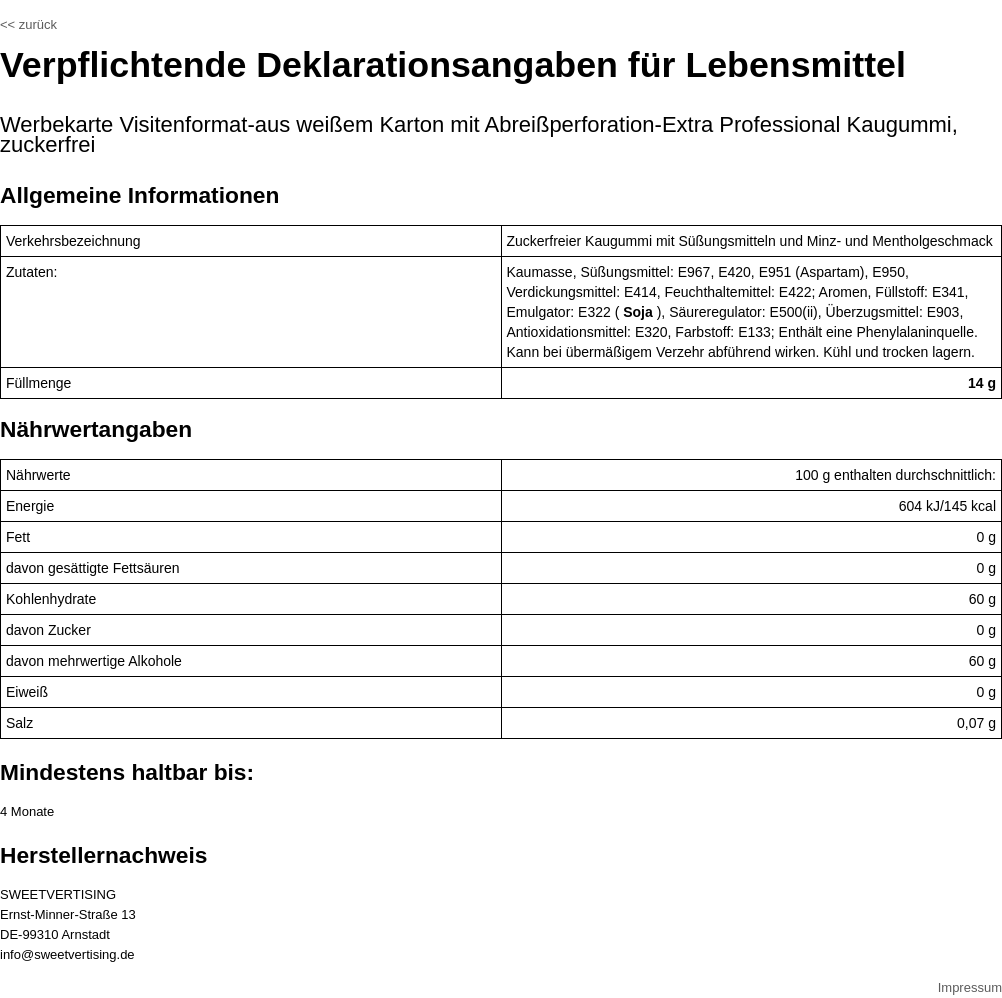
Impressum (970, 987)
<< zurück (28, 24)
